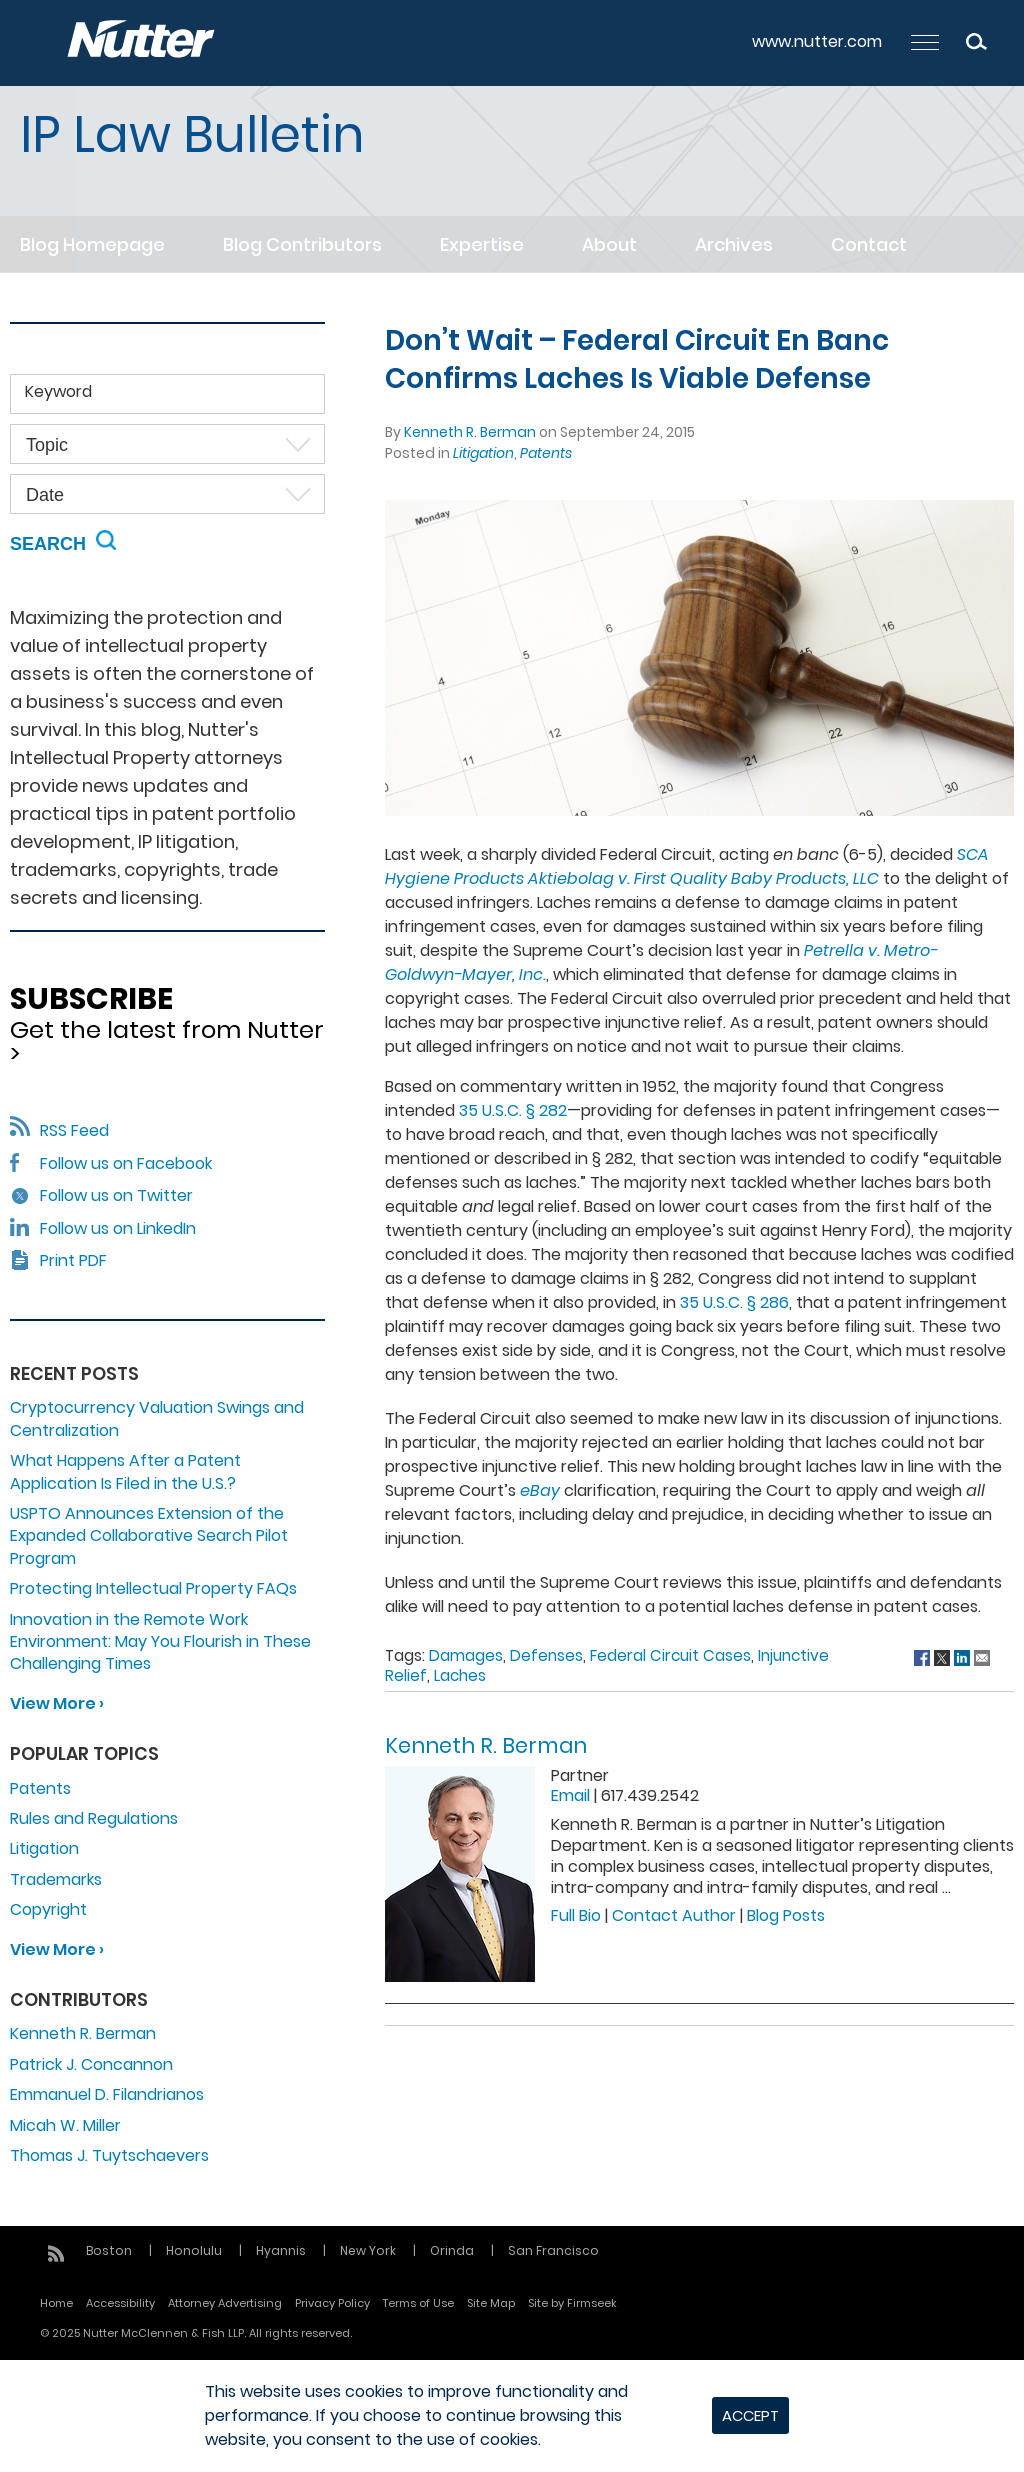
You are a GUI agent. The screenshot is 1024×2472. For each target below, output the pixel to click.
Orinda (452, 2250)
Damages (466, 1655)
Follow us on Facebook (126, 1163)
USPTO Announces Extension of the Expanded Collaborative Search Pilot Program (149, 1536)
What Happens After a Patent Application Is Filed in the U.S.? (125, 1471)
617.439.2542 (650, 1795)
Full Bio (576, 1915)
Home (56, 2303)
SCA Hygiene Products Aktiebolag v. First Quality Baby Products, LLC (687, 866)
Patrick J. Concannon (91, 2064)
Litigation (483, 453)
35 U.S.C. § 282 (513, 1110)
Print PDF (73, 1260)
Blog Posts (786, 1915)
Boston (109, 2250)
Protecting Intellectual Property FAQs (153, 1588)
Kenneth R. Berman (470, 432)
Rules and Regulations (94, 1818)
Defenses (546, 1655)
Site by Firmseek (572, 2303)
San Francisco (553, 2250)
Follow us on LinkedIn (118, 1228)
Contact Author (674, 1915)
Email (570, 1795)
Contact (869, 244)
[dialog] (512, 2416)
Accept (750, 2415)
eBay (540, 1490)
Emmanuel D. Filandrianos (107, 2094)
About (609, 244)
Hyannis (281, 2250)
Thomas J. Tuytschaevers (109, 2155)
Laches (460, 1675)
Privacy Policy (332, 2303)
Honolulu (194, 2250)
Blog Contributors (302, 244)
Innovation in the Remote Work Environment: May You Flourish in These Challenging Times (160, 1642)
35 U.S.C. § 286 (734, 1302)
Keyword (58, 391)
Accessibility (120, 2303)
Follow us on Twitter (116, 1195)
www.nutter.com (817, 41)
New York (368, 2250)
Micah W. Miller (65, 2125)
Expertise (482, 244)
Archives (734, 244)
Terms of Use (418, 2303)
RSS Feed (59, 1130)
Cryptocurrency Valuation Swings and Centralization (157, 1418)
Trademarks (56, 1879)
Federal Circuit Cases (670, 1655)
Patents (546, 453)
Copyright (48, 1909)
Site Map (491, 2303)
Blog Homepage (92, 244)
